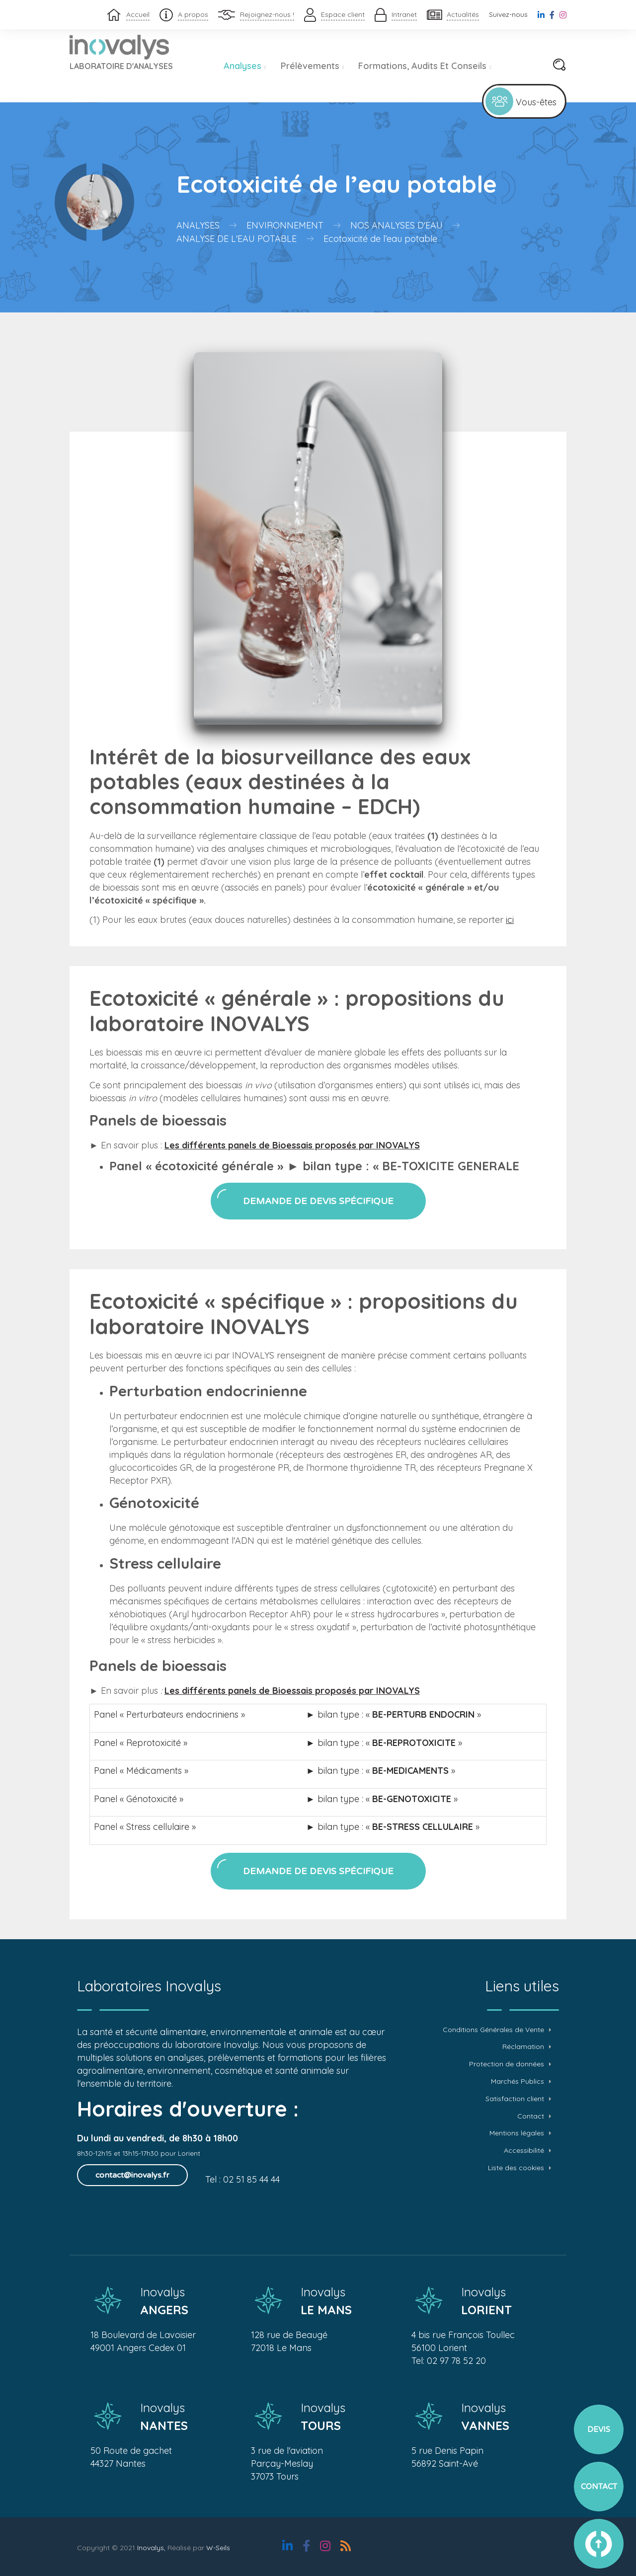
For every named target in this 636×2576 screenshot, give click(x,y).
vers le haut (599, 2544)
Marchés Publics (517, 2081)
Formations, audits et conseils (424, 66)
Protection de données (506, 2064)
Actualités (463, 14)
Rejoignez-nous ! (267, 14)
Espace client (343, 14)
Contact (530, 2116)
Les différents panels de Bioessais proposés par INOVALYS (292, 1145)
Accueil (138, 14)
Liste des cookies (516, 2168)
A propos (193, 14)
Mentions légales (516, 2133)
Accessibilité (524, 2150)
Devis (598, 2429)
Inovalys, (151, 2547)
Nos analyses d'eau (396, 225)
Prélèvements (312, 66)
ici (510, 919)
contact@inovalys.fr (132, 2175)
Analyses (245, 66)
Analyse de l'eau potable (236, 238)
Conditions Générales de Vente (493, 2030)
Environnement (284, 225)
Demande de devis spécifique (318, 1201)
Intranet (404, 14)
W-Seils (218, 2547)
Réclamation (523, 2047)
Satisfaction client (514, 2099)
